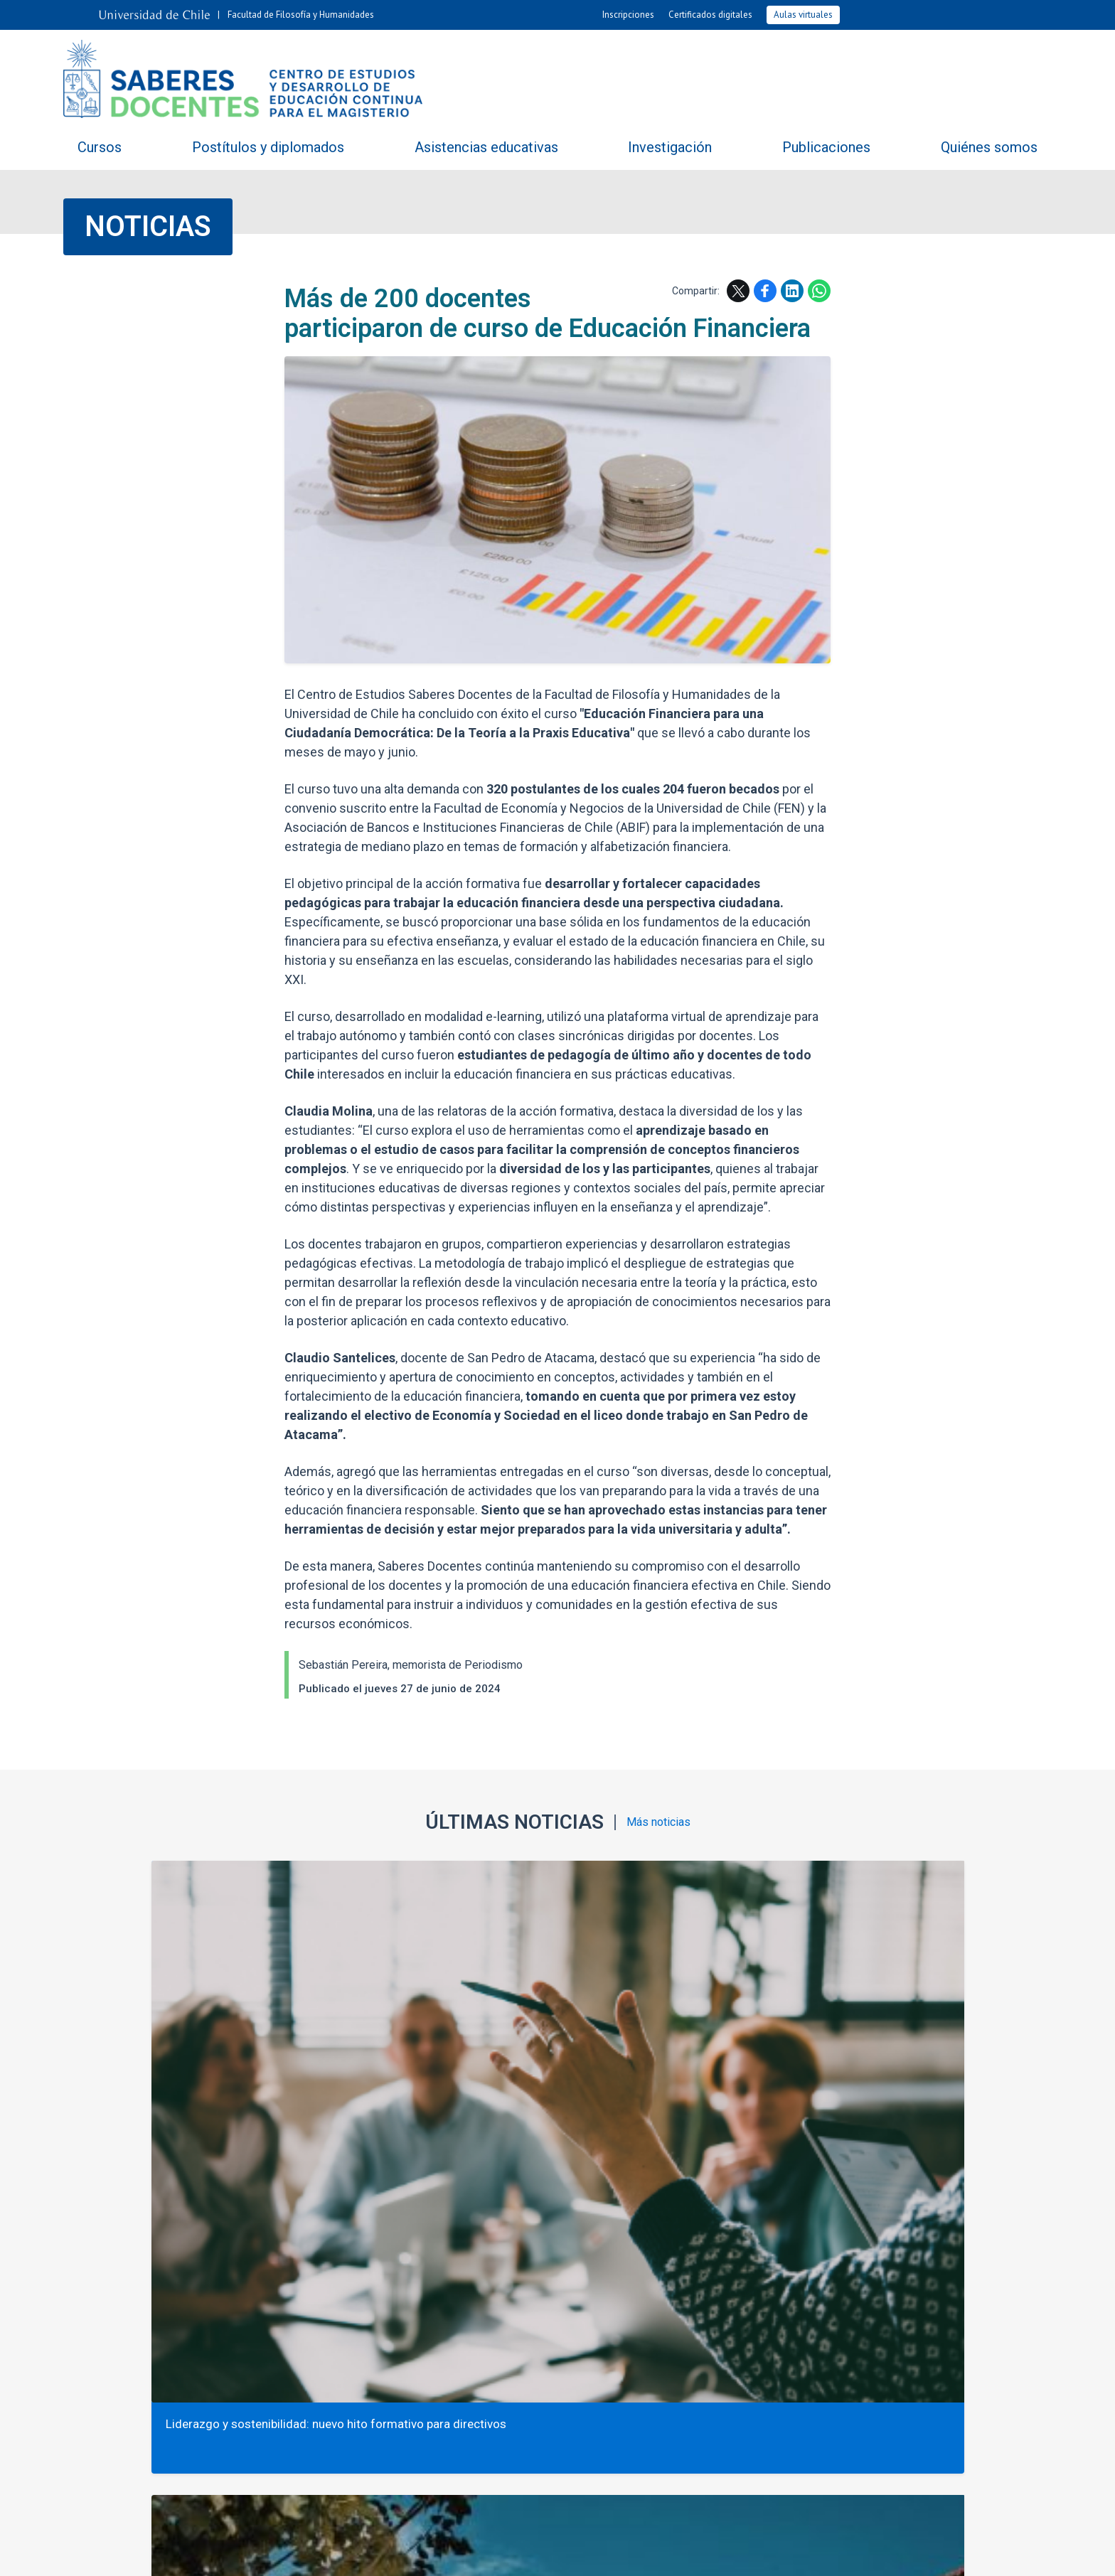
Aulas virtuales (803, 15)
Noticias (148, 226)
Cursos (100, 147)
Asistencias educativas (486, 147)
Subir (78, 2166)
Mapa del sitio (724, 2289)
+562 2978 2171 (557, 2396)
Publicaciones (826, 147)
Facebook (765, 291)
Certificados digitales (710, 15)
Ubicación (622, 2289)
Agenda (630, 2244)
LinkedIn (792, 290)
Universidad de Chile (571, 2554)
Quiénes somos (989, 147)
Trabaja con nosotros (411, 2289)
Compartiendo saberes (351, 2244)
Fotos (730, 2244)
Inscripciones (628, 15)
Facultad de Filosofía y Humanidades (301, 15)
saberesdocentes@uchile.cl (557, 2417)
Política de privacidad (670, 2554)
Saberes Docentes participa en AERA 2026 (679, 2043)
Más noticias (658, 1823)
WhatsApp (819, 291)
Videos (825, 2244)
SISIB (486, 2554)
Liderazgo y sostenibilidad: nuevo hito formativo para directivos (179, 2043)
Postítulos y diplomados (268, 147)
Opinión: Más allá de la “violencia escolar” (417, 2043)
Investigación (670, 147)
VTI (514, 2554)
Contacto (533, 2289)
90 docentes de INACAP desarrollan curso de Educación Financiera (931, 2043)
